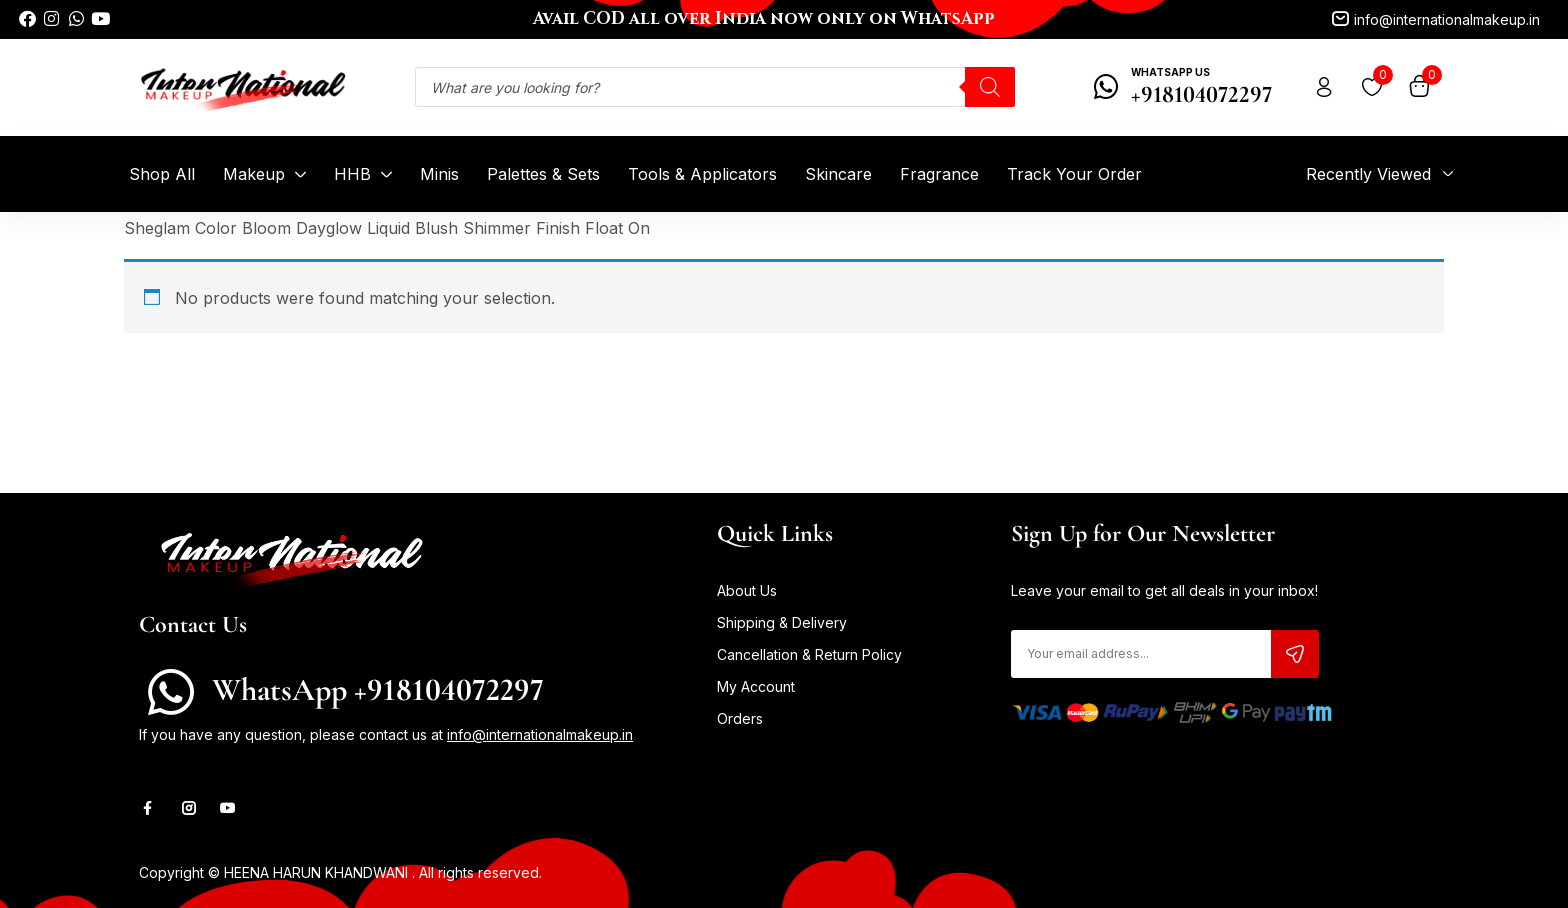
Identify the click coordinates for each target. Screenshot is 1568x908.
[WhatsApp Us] (1107, 87)
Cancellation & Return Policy (809, 654)
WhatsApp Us (1170, 72)
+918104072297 (1201, 94)
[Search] (990, 87)
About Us (747, 590)
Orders (740, 718)
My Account (756, 686)
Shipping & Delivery (782, 622)
